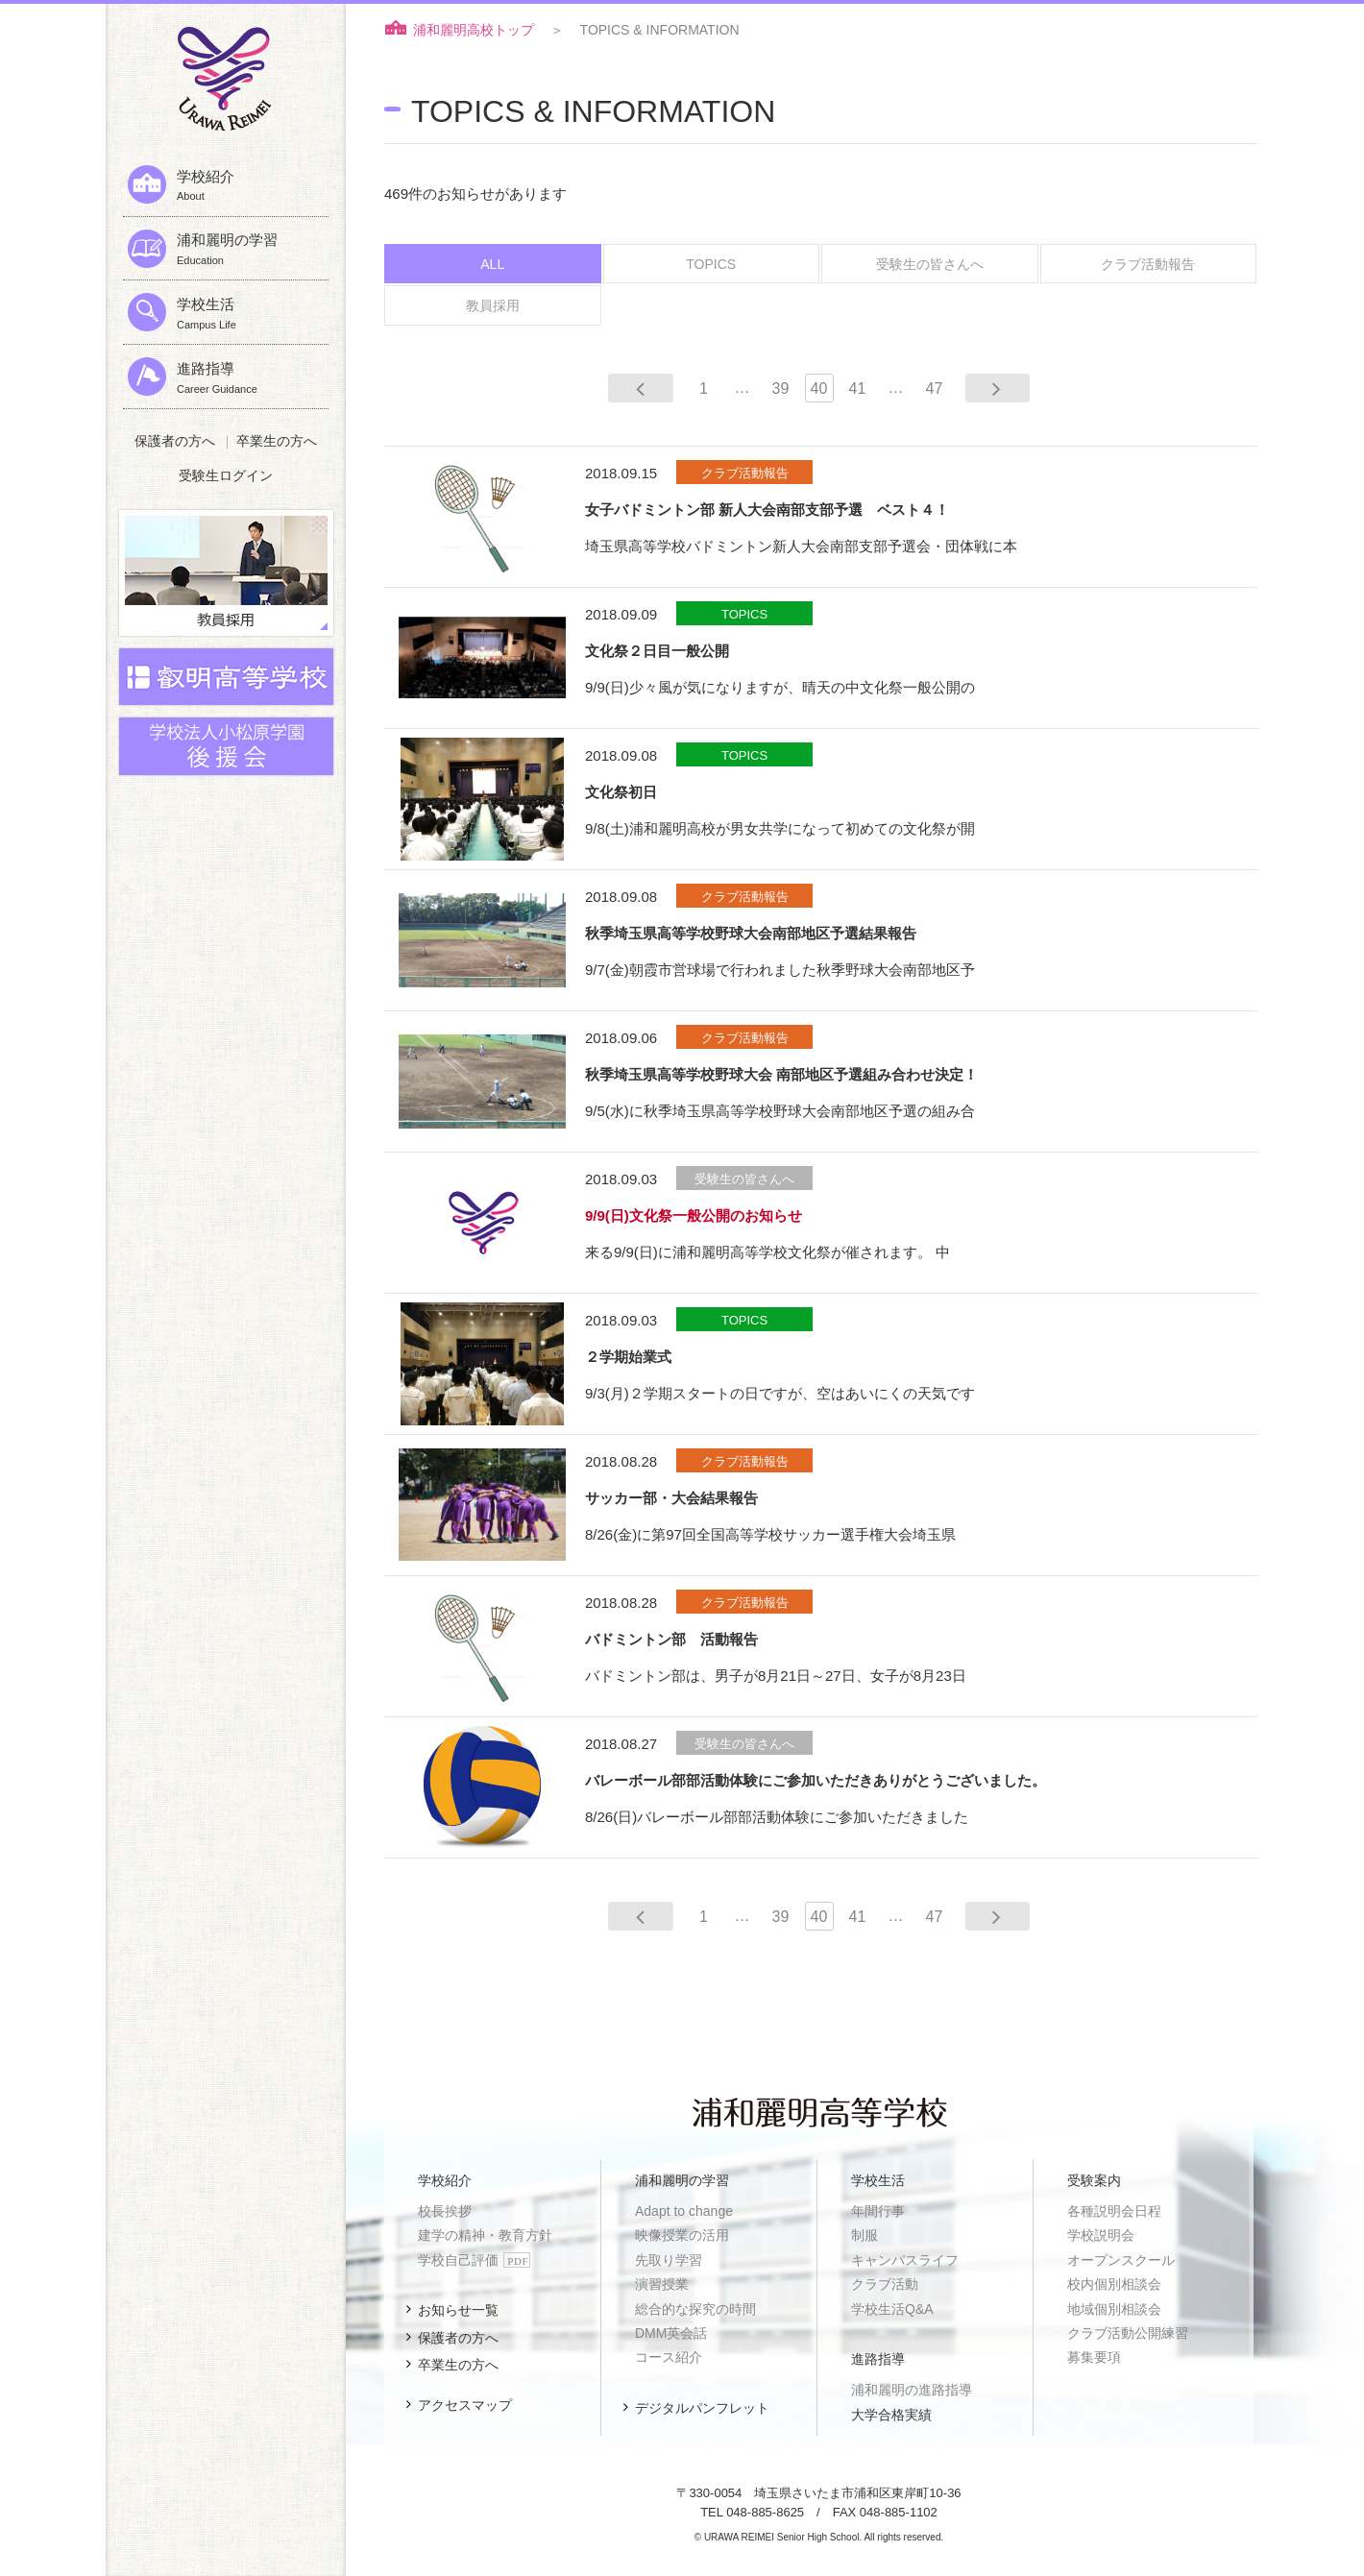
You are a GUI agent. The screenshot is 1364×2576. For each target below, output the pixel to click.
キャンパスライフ (905, 2257)
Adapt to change (684, 2209)
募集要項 (1094, 2355)
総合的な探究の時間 (695, 2306)
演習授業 (662, 2282)
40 (819, 385)
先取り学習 (668, 2257)
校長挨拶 (445, 2209)
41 (857, 385)
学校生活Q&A (892, 2306)
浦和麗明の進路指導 (911, 2387)
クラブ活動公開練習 (1127, 2331)
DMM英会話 (671, 2331)
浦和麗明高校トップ (473, 29)
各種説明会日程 (1114, 2209)
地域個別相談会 (1114, 2306)
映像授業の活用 (682, 2233)
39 (781, 385)
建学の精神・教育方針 (485, 2233)
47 (934, 385)
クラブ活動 (884, 2282)
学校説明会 (1100, 2233)
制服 (864, 2233)
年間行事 (878, 2209)
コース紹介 (668, 2355)
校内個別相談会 (1114, 2282)
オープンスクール (1121, 2257)
